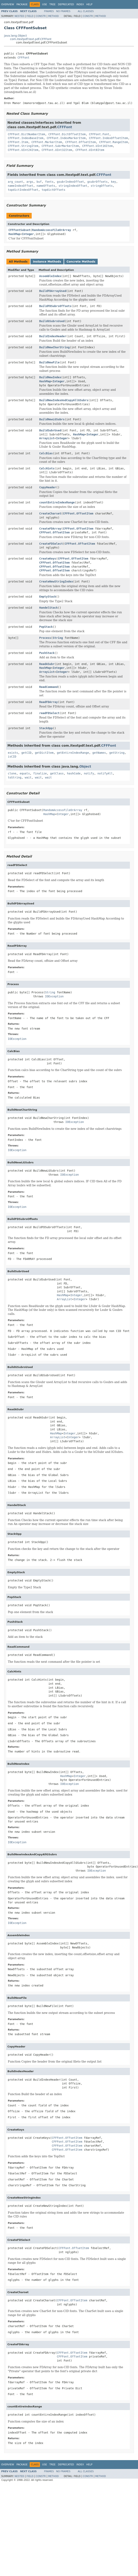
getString (117, 752)
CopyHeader (47, 487)
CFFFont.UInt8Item (89, 150)
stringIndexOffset (73, 185)
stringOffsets (102, 185)
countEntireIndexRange (57, 502)
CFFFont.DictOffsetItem (66, 134)
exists (13, 752)
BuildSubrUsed (50, 430)
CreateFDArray (50, 528)
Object (85, 766)
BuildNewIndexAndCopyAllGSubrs (63, 400)
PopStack (46, 626)
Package (21, 4)
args (29, 181)
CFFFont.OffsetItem (80, 142)
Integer (28, 234)
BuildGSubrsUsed (52, 321)
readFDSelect (49, 713)
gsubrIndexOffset (70, 181)
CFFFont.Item (18, 142)
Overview (7, 4)
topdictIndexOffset (23, 189)
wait (28, 777)
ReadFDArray (48, 702)
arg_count (15, 181)
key (113, 181)
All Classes (86, 11)
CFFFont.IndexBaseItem (25, 138)
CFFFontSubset (19, 230)
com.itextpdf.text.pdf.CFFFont (31, 39)
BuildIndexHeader (52, 336)
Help (89, 4)
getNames (99, 752)
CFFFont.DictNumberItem (26, 134)
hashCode (73, 773)
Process (45, 637)
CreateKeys (47, 558)
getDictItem (44, 752)
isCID (12, 756)
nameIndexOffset (20, 185)
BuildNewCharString (54, 347)
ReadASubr (47, 664)
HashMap (14, 234)
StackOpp (46, 728)
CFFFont (23, 57)
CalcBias (46, 453)
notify (89, 773)
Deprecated (66, 4)
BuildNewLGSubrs (52, 419)
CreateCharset (50, 513)
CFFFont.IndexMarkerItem (66, 138)
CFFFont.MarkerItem (46, 142)
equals (25, 773)
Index (80, 4)
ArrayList (47, 438)
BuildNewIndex (50, 377)
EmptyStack (47, 596)
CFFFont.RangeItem (113, 142)
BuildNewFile (49, 362)
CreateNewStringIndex (56, 581)
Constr (41, 16)
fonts (49, 181)
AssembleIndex (50, 276)
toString (14, 777)
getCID (26, 752)
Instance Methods (47, 261)
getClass (57, 773)
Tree (52, 4)
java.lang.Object (15, 35)
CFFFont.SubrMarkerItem (60, 145)
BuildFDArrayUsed (52, 291)
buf (39, 181)
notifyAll (105, 773)
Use (44, 4)
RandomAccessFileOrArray (51, 230)
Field (29, 16)
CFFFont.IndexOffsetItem (108, 138)
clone (12, 773)
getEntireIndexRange (73, 752)
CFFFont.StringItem (23, 145)
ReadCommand (48, 687)
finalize (40, 773)
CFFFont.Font (99, 134)
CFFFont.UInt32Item (57, 150)
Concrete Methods (81, 261)
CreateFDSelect (51, 543)
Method (53, 16)
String (58, 637)
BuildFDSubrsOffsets (55, 306)
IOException (54, 996)
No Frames (63, 11)
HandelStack (48, 607)
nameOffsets (46, 185)
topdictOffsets (53, 189)
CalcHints (47, 468)
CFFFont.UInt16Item (97, 145)
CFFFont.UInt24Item (23, 150)
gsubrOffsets (97, 181)
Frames (49, 11)
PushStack (47, 653)
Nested (19, 16)
